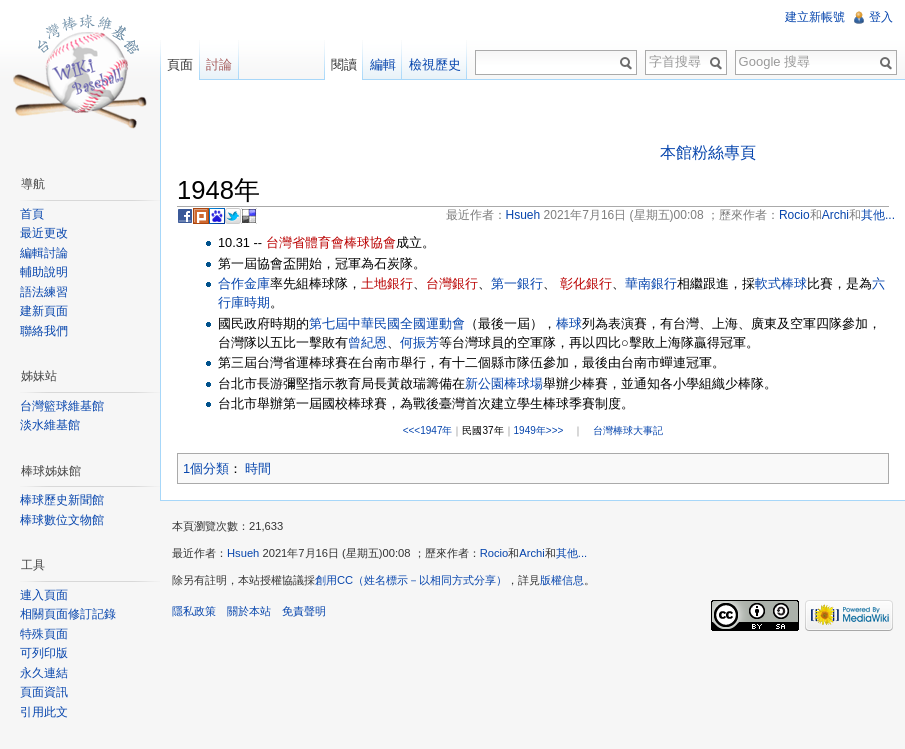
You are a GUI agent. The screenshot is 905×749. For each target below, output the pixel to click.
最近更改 (44, 233)
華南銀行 (651, 283)
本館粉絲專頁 (708, 152)
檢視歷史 (435, 64)
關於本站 (249, 611)
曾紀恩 (367, 342)
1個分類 (206, 468)
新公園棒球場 (504, 383)
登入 (881, 17)
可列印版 (44, 653)
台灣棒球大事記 (628, 430)
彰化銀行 (586, 283)
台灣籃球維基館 (62, 406)
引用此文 (44, 712)
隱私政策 (194, 611)
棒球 (569, 323)
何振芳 (419, 342)
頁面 (180, 64)
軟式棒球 (781, 283)
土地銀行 (387, 283)
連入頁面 (44, 595)
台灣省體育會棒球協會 (331, 242)
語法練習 (44, 292)
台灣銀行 (452, 283)
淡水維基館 (50, 425)
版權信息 (562, 580)
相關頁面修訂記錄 (68, 614)
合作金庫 (244, 283)
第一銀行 (517, 283)
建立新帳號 (815, 17)
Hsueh (243, 553)
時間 (258, 468)
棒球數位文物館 (62, 520)
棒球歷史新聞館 (62, 500)
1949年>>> (539, 430)
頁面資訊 (44, 692)
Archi (532, 553)
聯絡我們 (44, 331)
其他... (571, 553)
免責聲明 (304, 611)
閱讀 (344, 64)
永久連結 (44, 673)
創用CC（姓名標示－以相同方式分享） (411, 580)
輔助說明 (44, 272)
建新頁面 (44, 311)
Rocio (494, 553)
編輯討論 (44, 253)
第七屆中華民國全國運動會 (387, 323)
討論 (219, 64)
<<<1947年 (428, 430)
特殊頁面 (44, 634)
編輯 (383, 64)
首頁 (32, 214)
